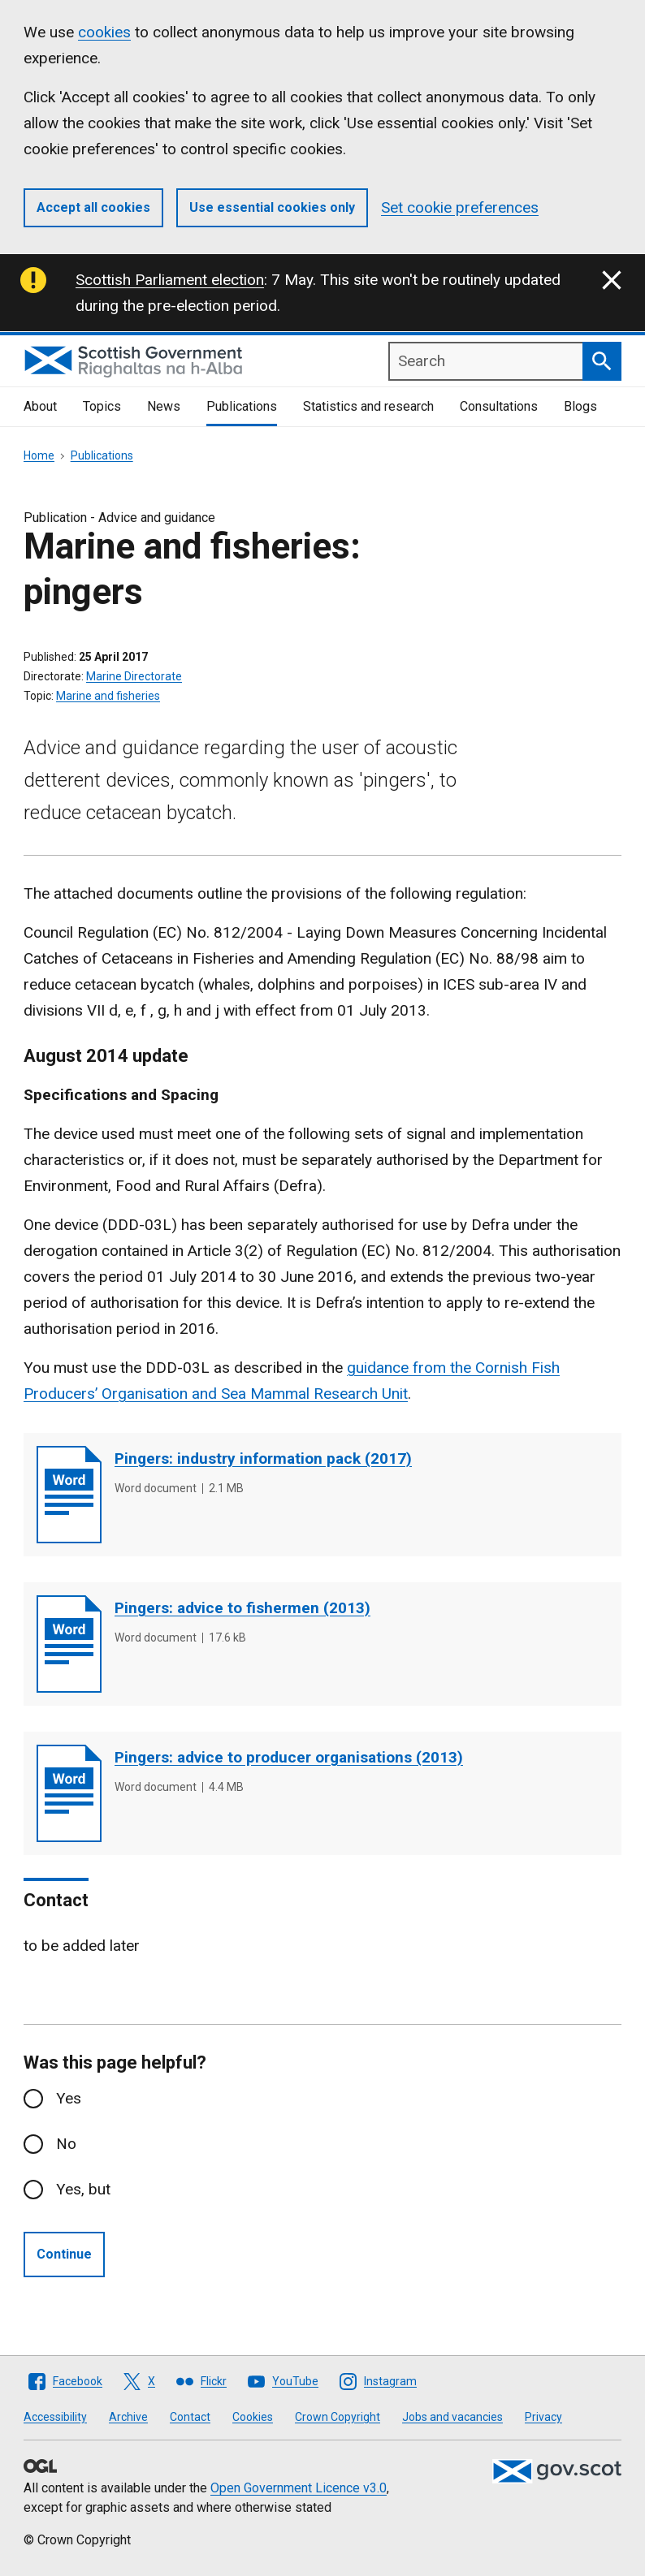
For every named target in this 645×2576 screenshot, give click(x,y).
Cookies (252, 2416)
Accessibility (55, 2416)
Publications (241, 406)
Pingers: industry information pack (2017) (263, 1458)
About (40, 406)
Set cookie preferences (460, 207)
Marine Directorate (134, 676)
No (66, 2143)
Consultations (499, 406)
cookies (104, 32)
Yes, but (83, 2189)
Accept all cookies (93, 207)
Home (39, 455)
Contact (190, 2416)
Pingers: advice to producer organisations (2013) (289, 1757)
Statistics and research (368, 406)
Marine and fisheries (108, 695)
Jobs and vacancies (452, 2416)
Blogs (580, 406)
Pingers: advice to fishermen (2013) (242, 1608)
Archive (128, 2416)
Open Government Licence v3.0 (298, 2488)
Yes (68, 2098)
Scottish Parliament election (170, 279)
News (163, 406)
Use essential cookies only (272, 207)
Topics (102, 406)
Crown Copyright (337, 2416)
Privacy (543, 2416)
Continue (64, 2254)
